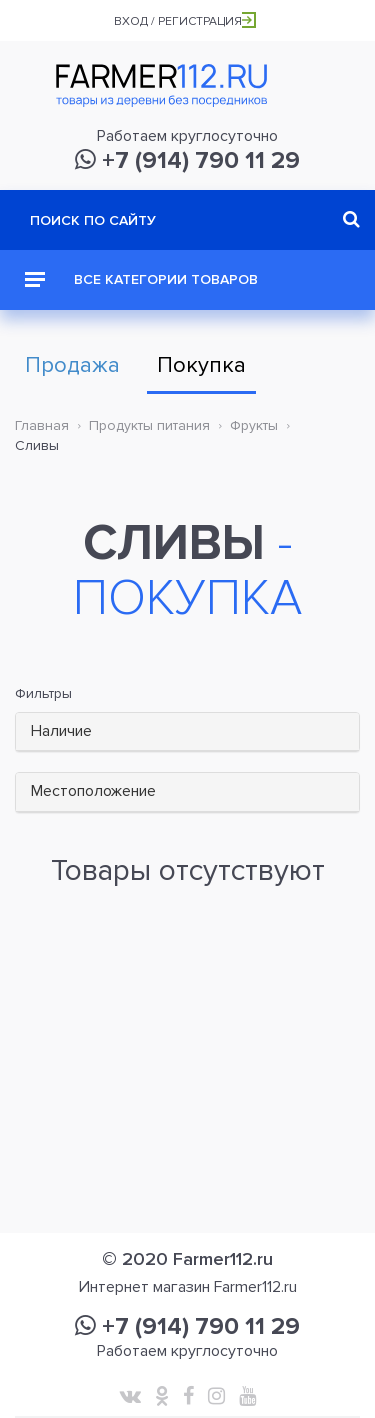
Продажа (72, 365)
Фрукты (254, 425)
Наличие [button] (61, 731)
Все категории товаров (141, 279)
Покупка (201, 365)
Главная (42, 425)
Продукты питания (149, 425)
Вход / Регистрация (185, 21)
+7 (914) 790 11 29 (187, 160)
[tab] (187, 732)
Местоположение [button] (93, 791)
